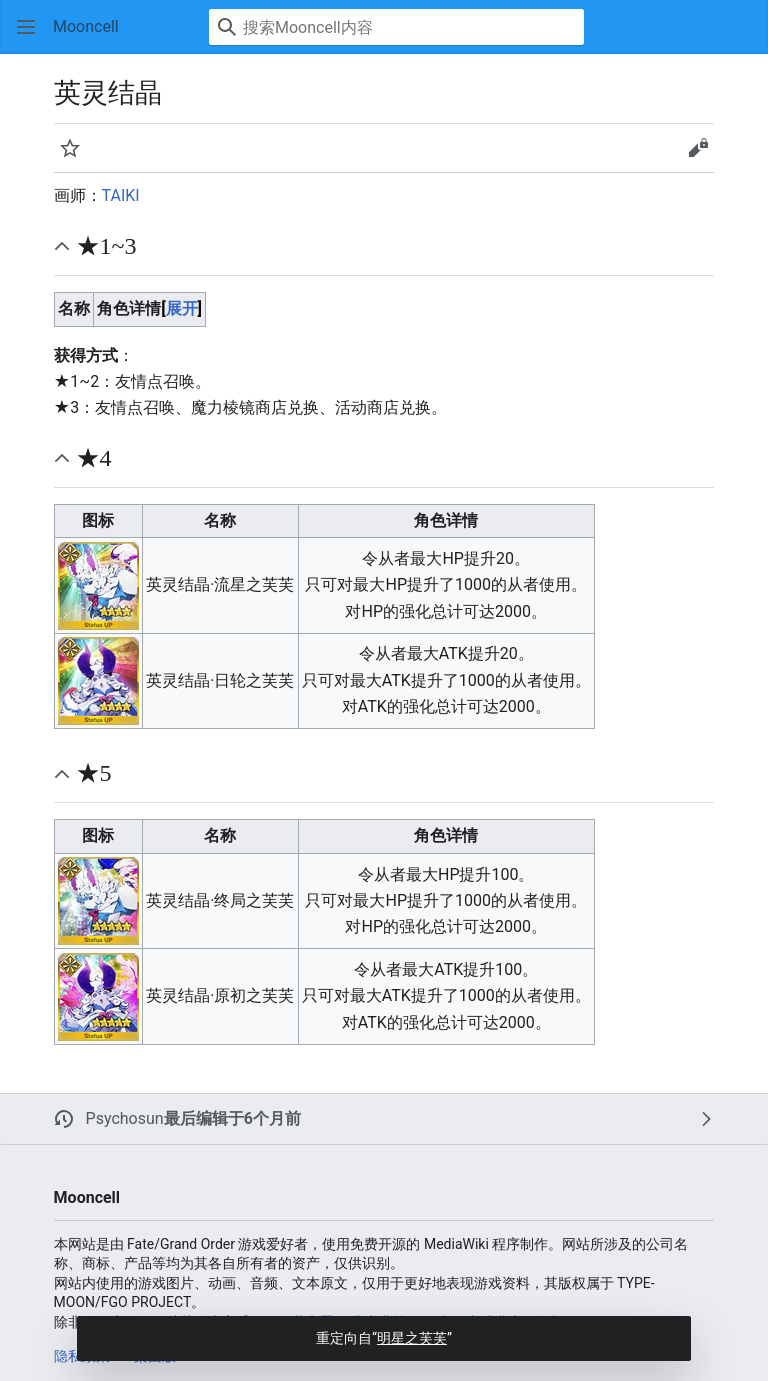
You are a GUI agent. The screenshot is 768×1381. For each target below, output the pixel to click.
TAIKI (121, 195)
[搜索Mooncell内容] (396, 27)
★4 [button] (94, 458)
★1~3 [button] (106, 246)
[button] (26, 27)
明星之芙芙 (412, 1338)
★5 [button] (94, 773)
